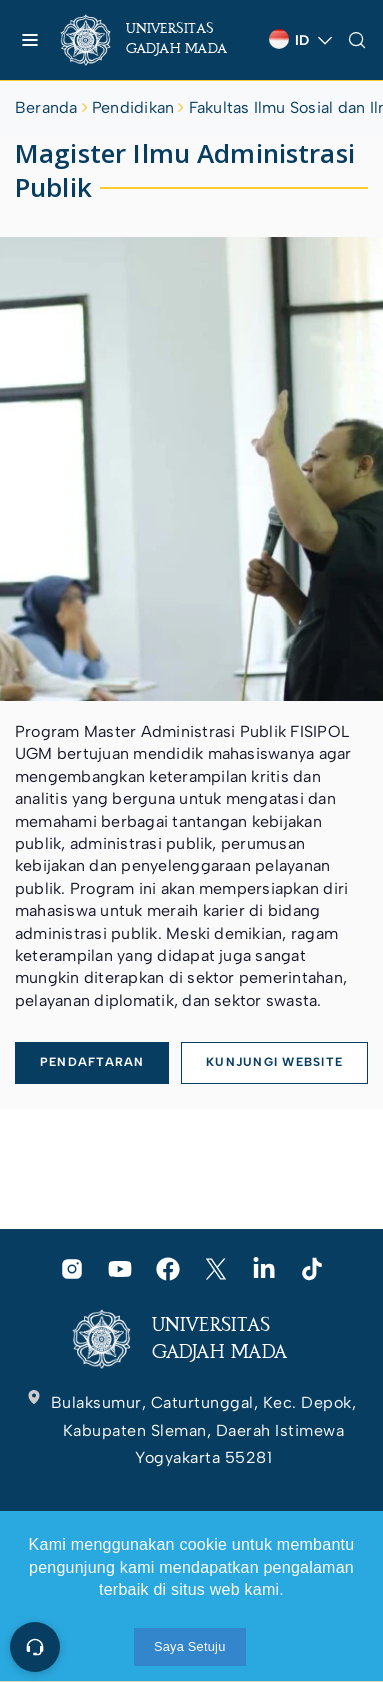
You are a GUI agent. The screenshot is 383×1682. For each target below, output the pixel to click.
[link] (157, 40)
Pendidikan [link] (133, 107)
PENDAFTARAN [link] (92, 1062)
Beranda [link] (46, 107)
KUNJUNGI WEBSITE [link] (274, 1062)
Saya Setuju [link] (190, 1646)
